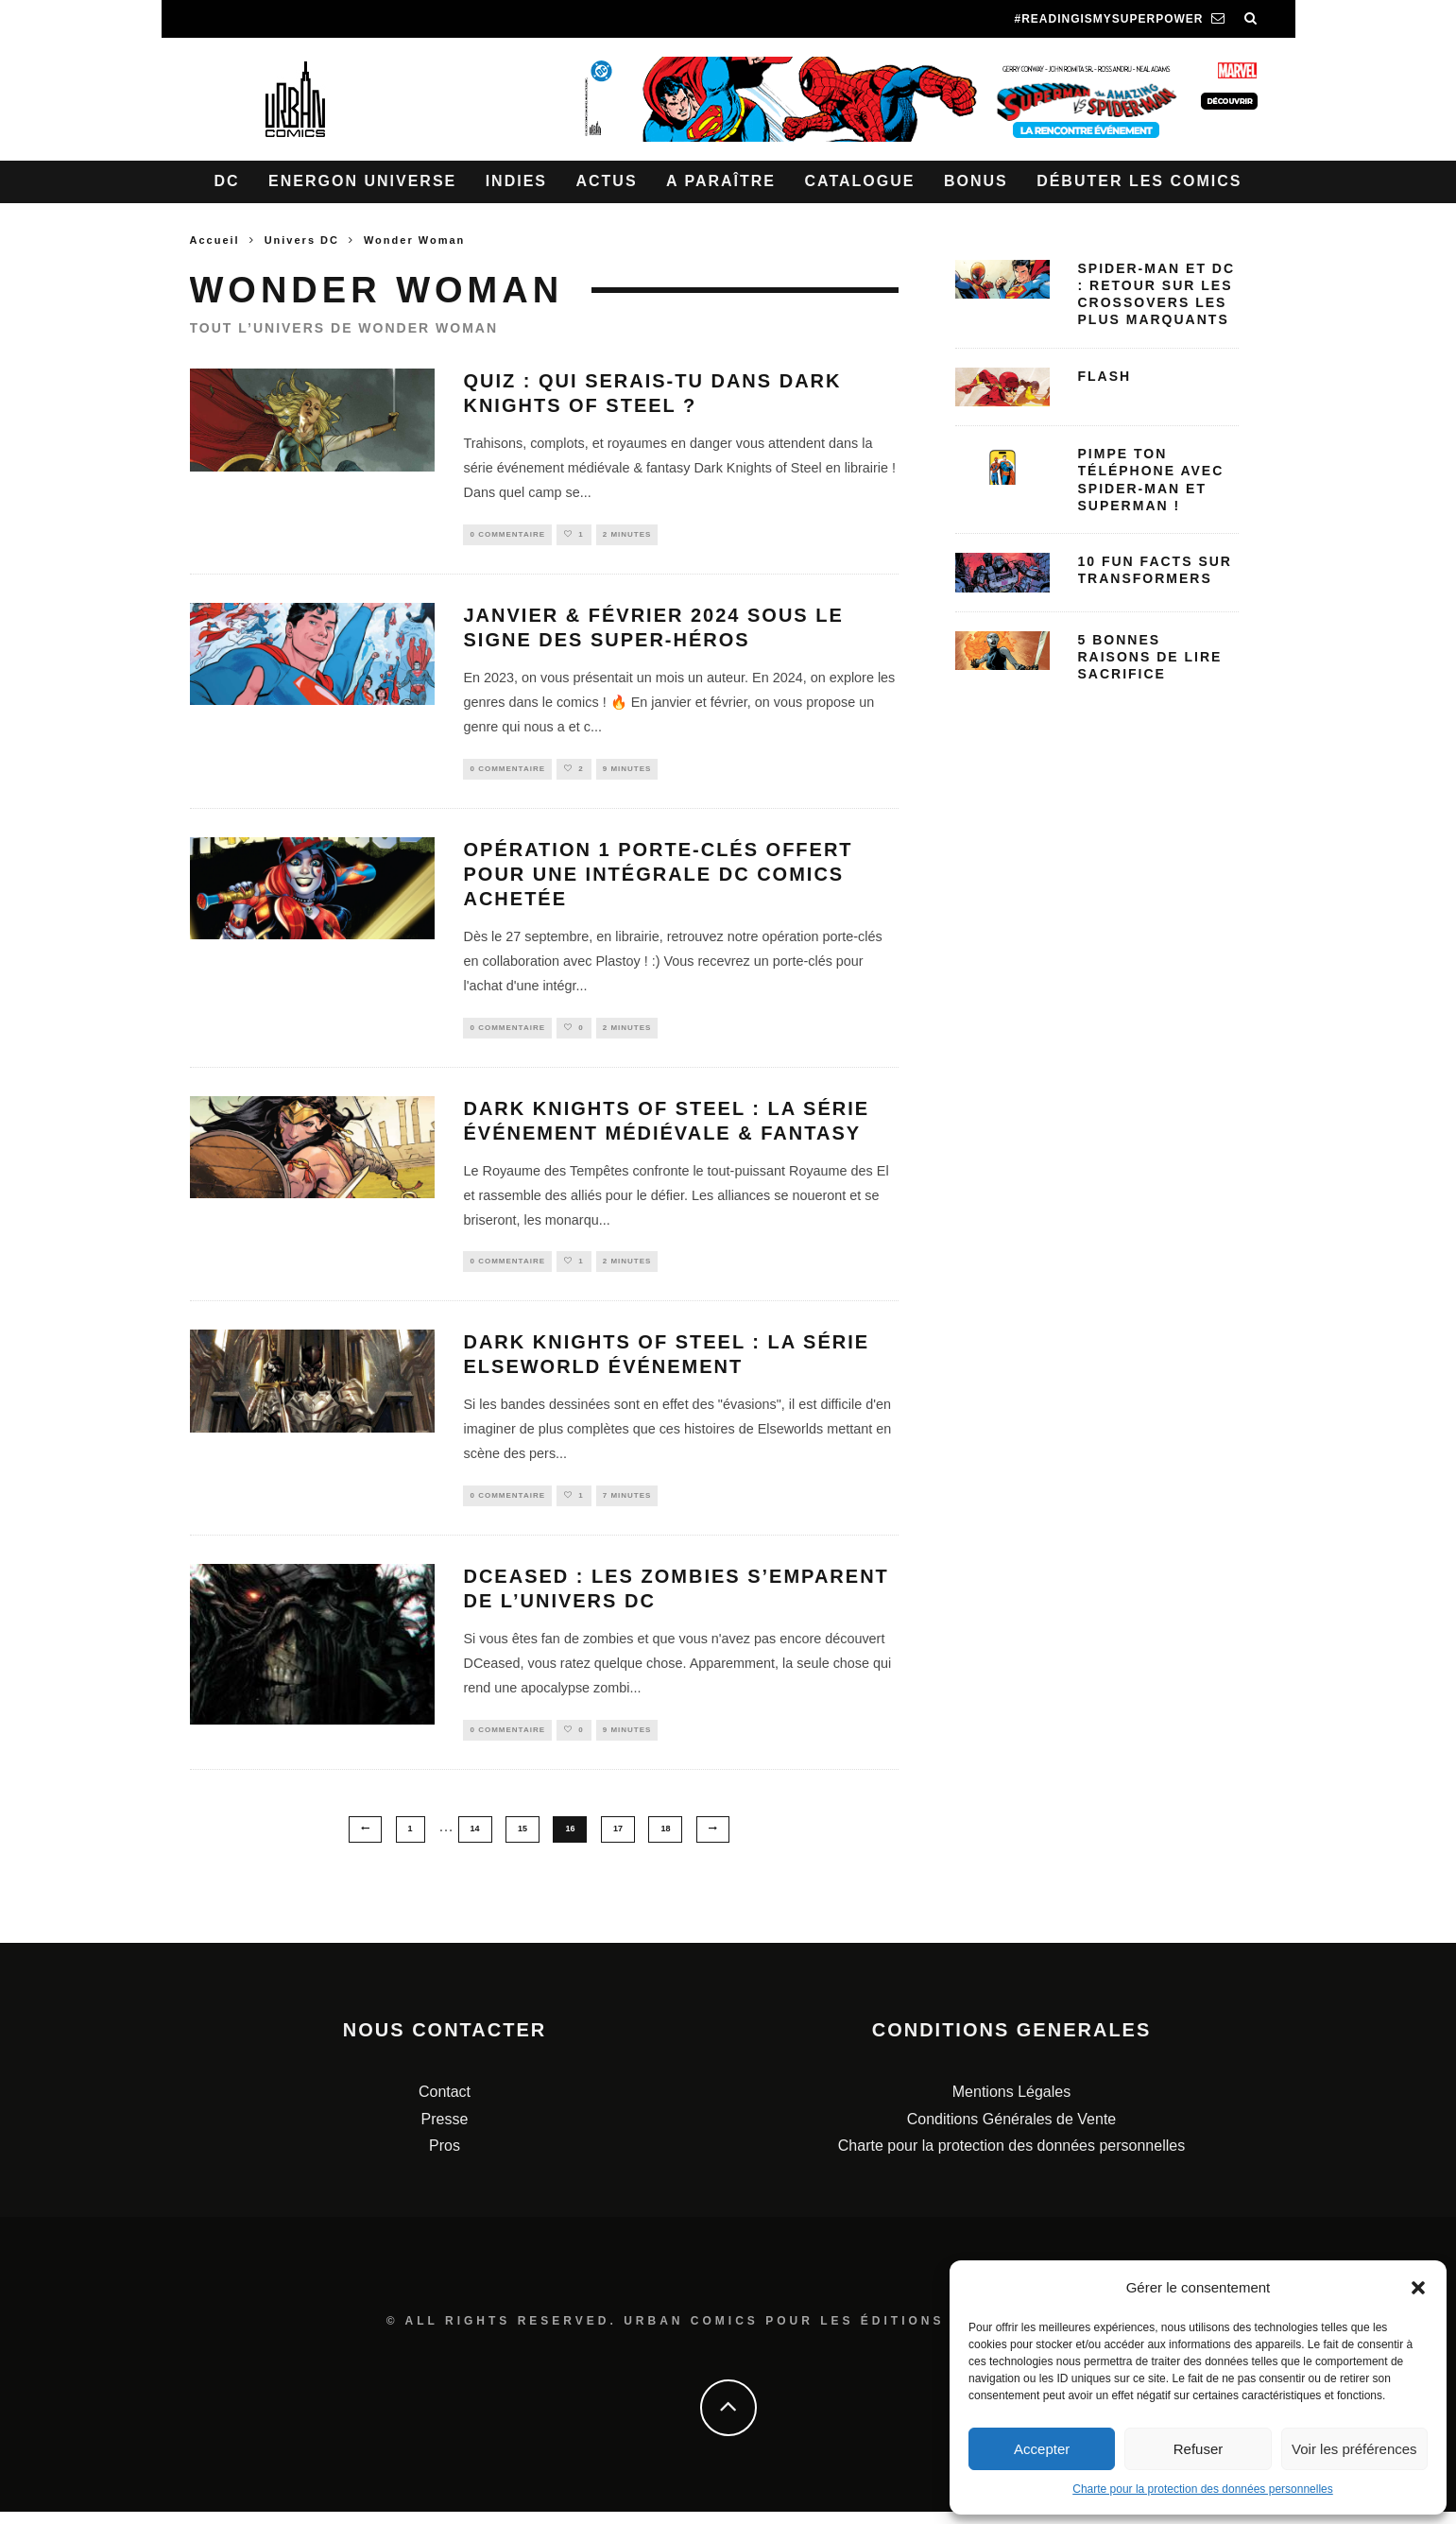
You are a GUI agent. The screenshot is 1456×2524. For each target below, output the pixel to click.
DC (227, 181)
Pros (444, 2159)
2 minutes (627, 535)
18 (665, 1841)
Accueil (215, 240)
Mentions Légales (1011, 2105)
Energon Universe (362, 181)
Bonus (976, 181)
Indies (516, 181)
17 (618, 1841)
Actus (606, 181)
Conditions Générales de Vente (1011, 2131)
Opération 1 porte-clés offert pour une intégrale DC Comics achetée (657, 879)
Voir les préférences (1354, 2449)
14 (475, 1841)
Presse (445, 2131)
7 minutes (627, 1506)
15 (522, 1841)
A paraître (721, 181)
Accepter (1042, 2449)
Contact (445, 2105)
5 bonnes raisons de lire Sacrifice (1150, 656)
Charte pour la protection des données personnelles (1202, 2489)
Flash (1105, 376)
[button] (1418, 2287)
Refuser (1198, 2449)
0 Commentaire (507, 535)
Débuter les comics (1139, 181)
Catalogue (859, 181)
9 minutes (627, 771)
